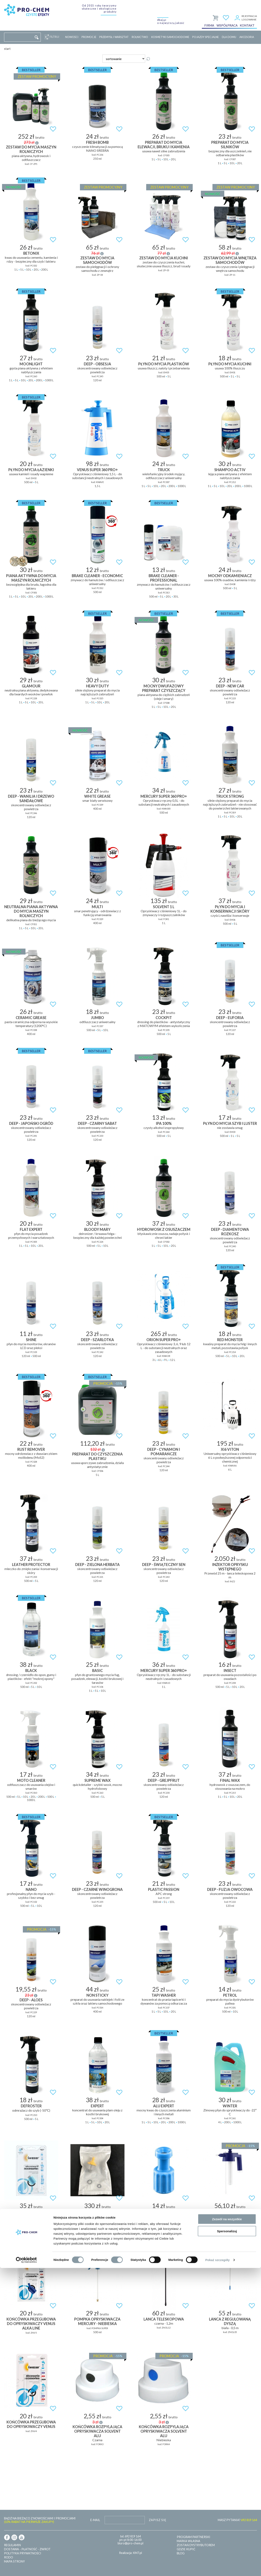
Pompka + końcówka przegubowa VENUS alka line (230, 2221)
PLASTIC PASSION (163, 1889)
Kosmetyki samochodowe (170, 37)
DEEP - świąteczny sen (163, 1564)
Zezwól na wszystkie (227, 2527)
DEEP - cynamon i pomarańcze (163, 1451)
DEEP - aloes (31, 2000)
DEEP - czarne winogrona (97, 1889)
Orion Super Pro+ (163, 1339)
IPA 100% (164, 1123)
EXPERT (97, 2106)
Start (7, 48)
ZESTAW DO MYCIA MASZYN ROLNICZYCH (31, 149)
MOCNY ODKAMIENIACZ (230, 575)
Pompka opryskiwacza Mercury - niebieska (97, 2321)
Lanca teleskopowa (164, 2319)
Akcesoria (246, 37)
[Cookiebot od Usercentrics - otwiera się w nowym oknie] (26, 2568)
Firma (209, 27)
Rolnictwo (140, 37)
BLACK (31, 1670)
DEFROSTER (31, 2106)
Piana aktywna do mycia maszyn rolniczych (31, 577)
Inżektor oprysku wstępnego (230, 1566)
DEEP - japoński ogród (31, 1123)
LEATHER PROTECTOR (31, 1564)
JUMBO (97, 1017)
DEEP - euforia (230, 1017)
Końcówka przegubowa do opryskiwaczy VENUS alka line (31, 2323)
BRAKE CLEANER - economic (97, 575)
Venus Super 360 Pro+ (97, 469)
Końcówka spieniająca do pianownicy (31, 2213)
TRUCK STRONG (230, 796)
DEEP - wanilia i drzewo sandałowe (31, 798)
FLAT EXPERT (31, 1229)
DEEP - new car (230, 686)
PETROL (230, 1995)
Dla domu (229, 37)
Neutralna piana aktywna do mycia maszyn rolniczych (31, 911)
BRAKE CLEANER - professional (164, 577)
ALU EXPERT (163, 2106)
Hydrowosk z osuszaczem (163, 1229)
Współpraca (227, 27)
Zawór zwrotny (97, 2211)
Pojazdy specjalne (205, 37)
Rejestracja (249, 16)
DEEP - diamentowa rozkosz (230, 1231)
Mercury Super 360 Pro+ (163, 796)
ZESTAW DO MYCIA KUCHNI (163, 258)
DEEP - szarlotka (97, 1339)
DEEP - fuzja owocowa (230, 1889)
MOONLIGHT (31, 364)
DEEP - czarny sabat (97, 1123)
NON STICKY (97, 1995)
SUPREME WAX (97, 1780)
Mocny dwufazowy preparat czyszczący (163, 688)
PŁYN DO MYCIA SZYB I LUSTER (230, 1123)
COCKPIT (164, 1017)
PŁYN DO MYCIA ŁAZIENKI (31, 469)
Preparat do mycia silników (230, 144)
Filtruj (53, 37)
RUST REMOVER (31, 1449)
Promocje (89, 37)
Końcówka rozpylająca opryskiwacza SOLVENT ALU (97, 2431)
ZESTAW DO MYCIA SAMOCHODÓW (97, 260)
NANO (31, 1889)
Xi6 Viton (230, 1449)
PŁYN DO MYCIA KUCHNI (229, 364)
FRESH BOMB (97, 142)
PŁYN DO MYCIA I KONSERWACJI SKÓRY (229, 908)
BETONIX (31, 253)
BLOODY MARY (97, 1229)
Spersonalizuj (227, 2539)
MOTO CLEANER (31, 1780)
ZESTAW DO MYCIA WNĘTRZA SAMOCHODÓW (230, 260)
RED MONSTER (230, 1339)
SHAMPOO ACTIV (230, 469)
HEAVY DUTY (97, 686)
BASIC (97, 1670)
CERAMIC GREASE (31, 1017)
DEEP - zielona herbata (97, 1564)
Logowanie (249, 19)
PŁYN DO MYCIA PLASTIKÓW (163, 364)
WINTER (230, 2106)
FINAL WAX (230, 1780)
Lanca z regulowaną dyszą (230, 2321)
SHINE (31, 1339)
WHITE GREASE (97, 796)
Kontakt (247, 27)
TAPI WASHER (164, 1995)
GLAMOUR (31, 686)
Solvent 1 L (163, 906)
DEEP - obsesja (97, 364)
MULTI (97, 906)
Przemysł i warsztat (114, 37)
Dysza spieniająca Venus (163, 2211)
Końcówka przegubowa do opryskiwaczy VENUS (31, 2424)
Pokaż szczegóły (217, 2568)
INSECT (229, 1670)
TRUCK (164, 469)
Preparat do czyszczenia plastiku (97, 1456)
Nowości (71, 37)
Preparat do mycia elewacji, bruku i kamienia (164, 144)
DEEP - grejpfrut (164, 1780)
